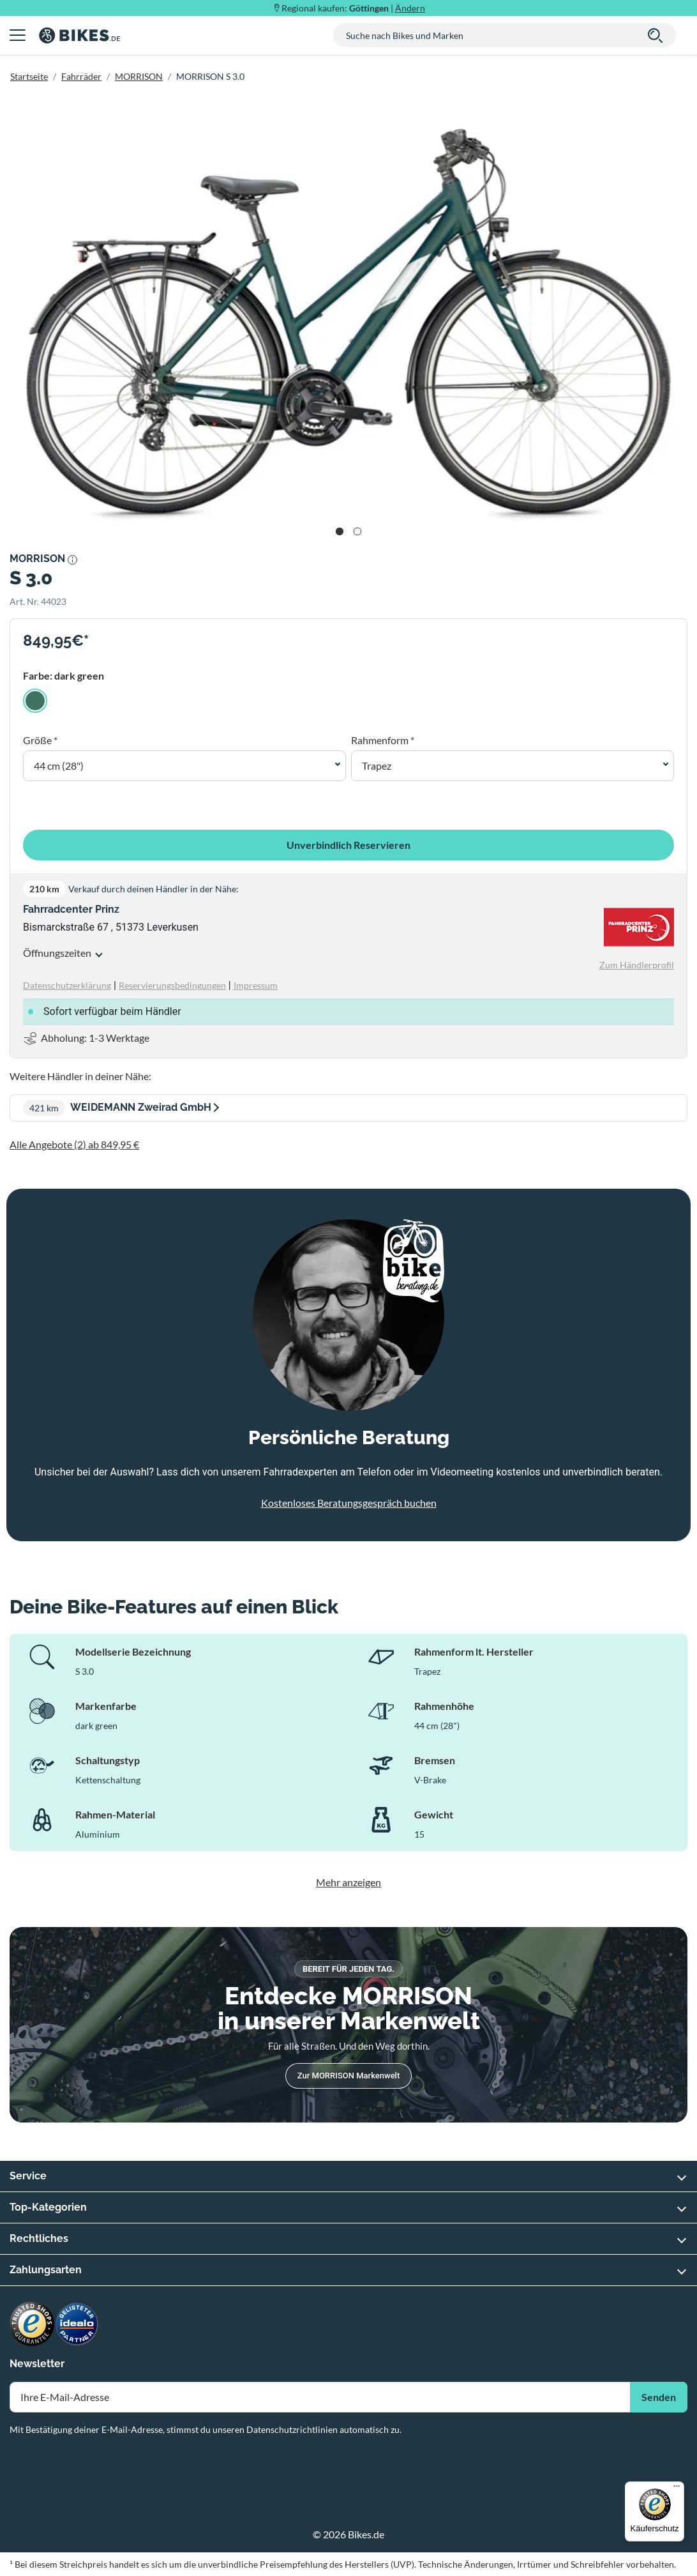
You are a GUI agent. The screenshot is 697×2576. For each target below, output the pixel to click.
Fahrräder (81, 76)
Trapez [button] (376, 765)
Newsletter (37, 2364)
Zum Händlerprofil (636, 964)
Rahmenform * (382, 740)
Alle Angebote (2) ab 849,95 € (74, 1144)
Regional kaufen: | (353, 8)
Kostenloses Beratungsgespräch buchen (349, 1503)
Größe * (40, 740)
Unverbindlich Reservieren (348, 845)
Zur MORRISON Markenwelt (348, 2075)
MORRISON (139, 76)
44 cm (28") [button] (59, 765)
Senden (658, 2397)
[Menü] (676, 2489)
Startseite (29, 76)
